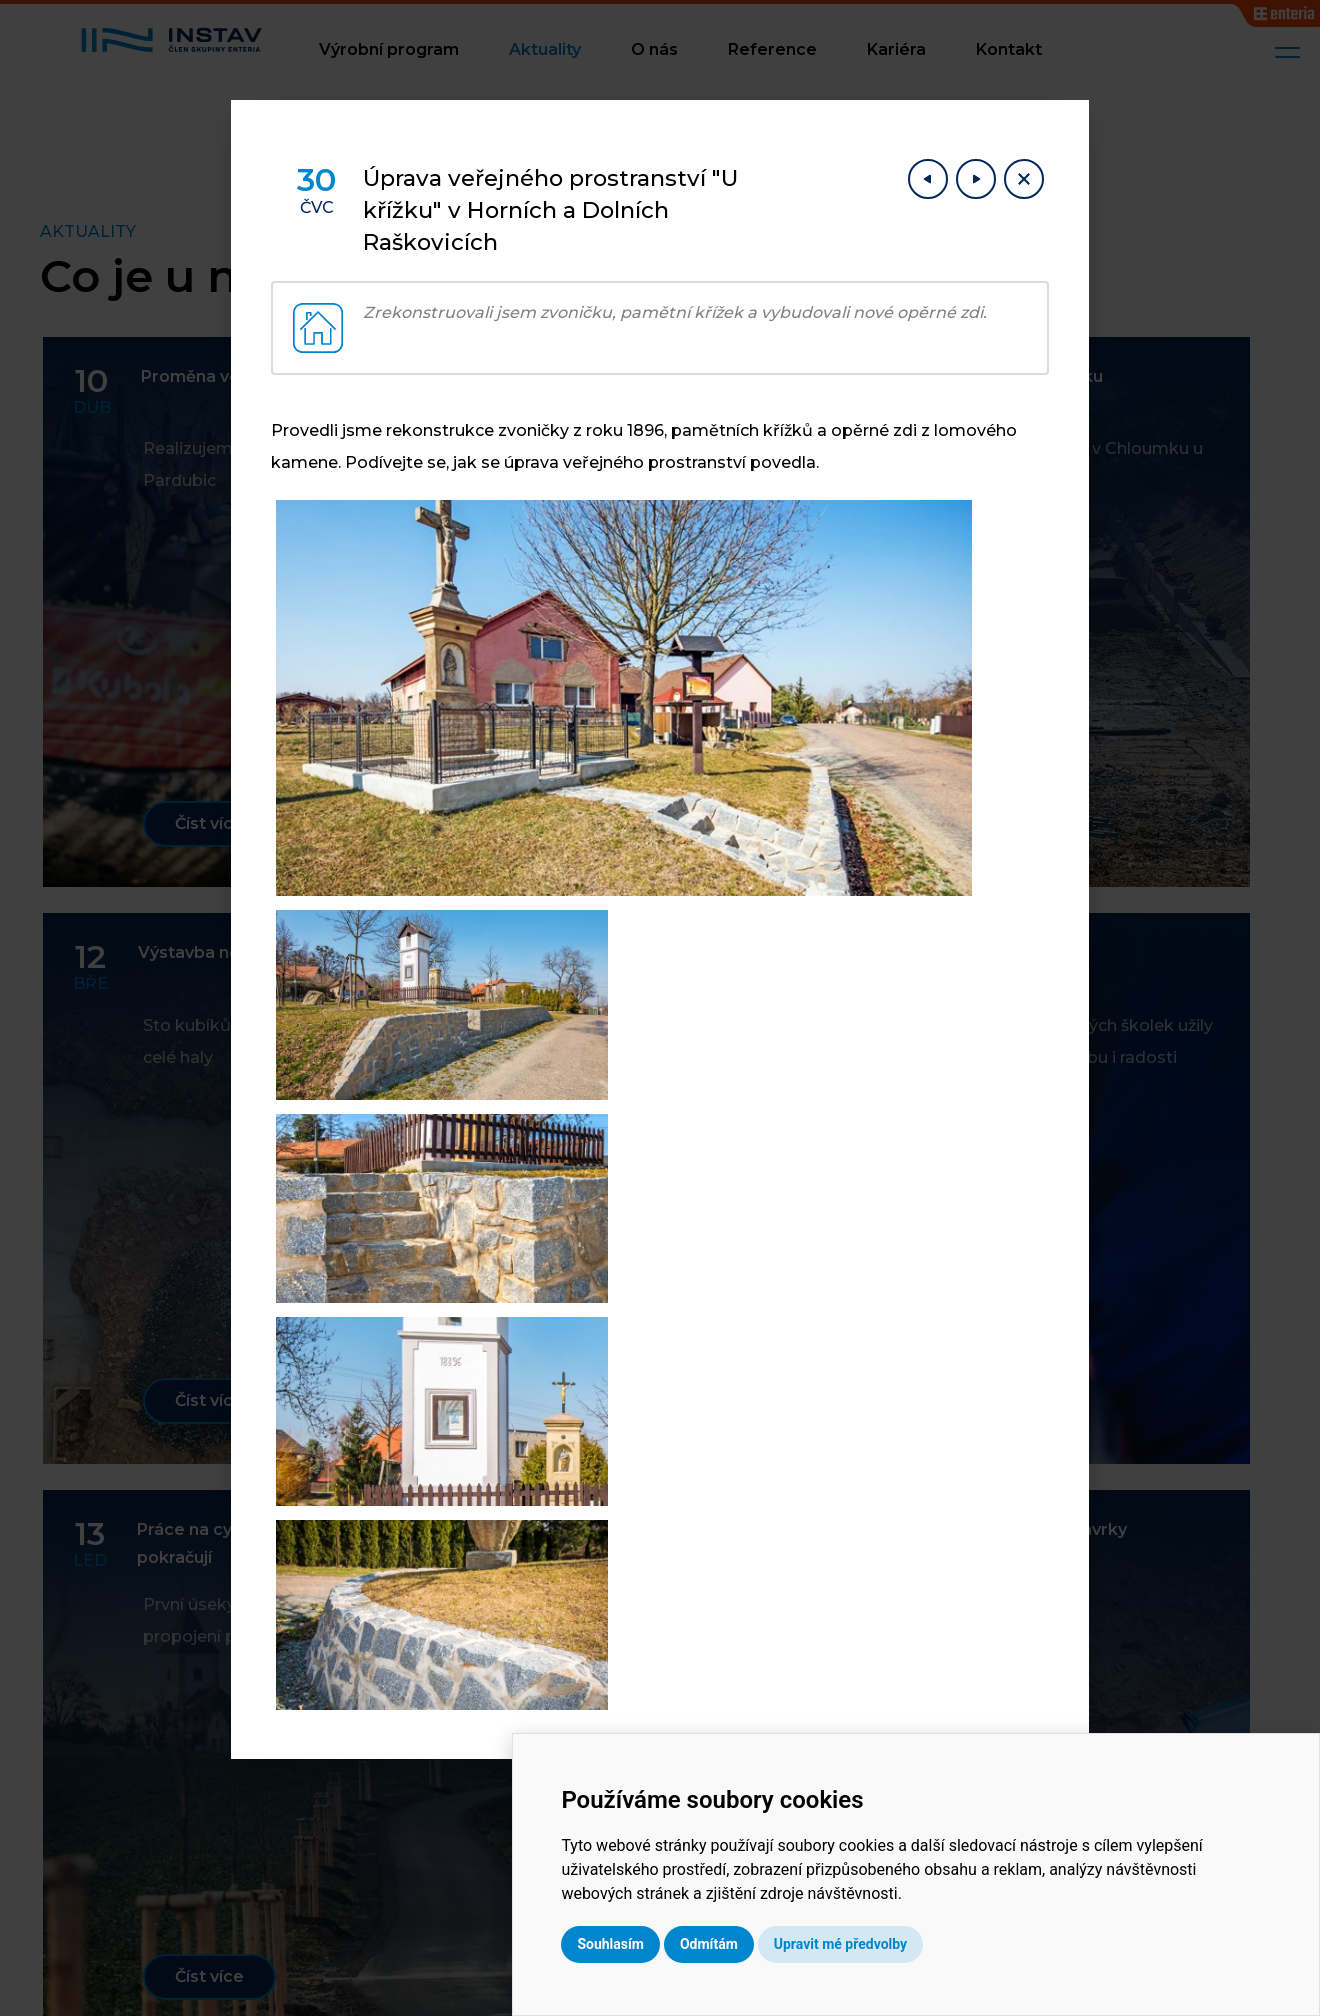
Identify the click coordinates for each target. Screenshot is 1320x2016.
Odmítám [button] (855, 1944)
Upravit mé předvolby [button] (985, 1944)
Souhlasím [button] (756, 1944)
